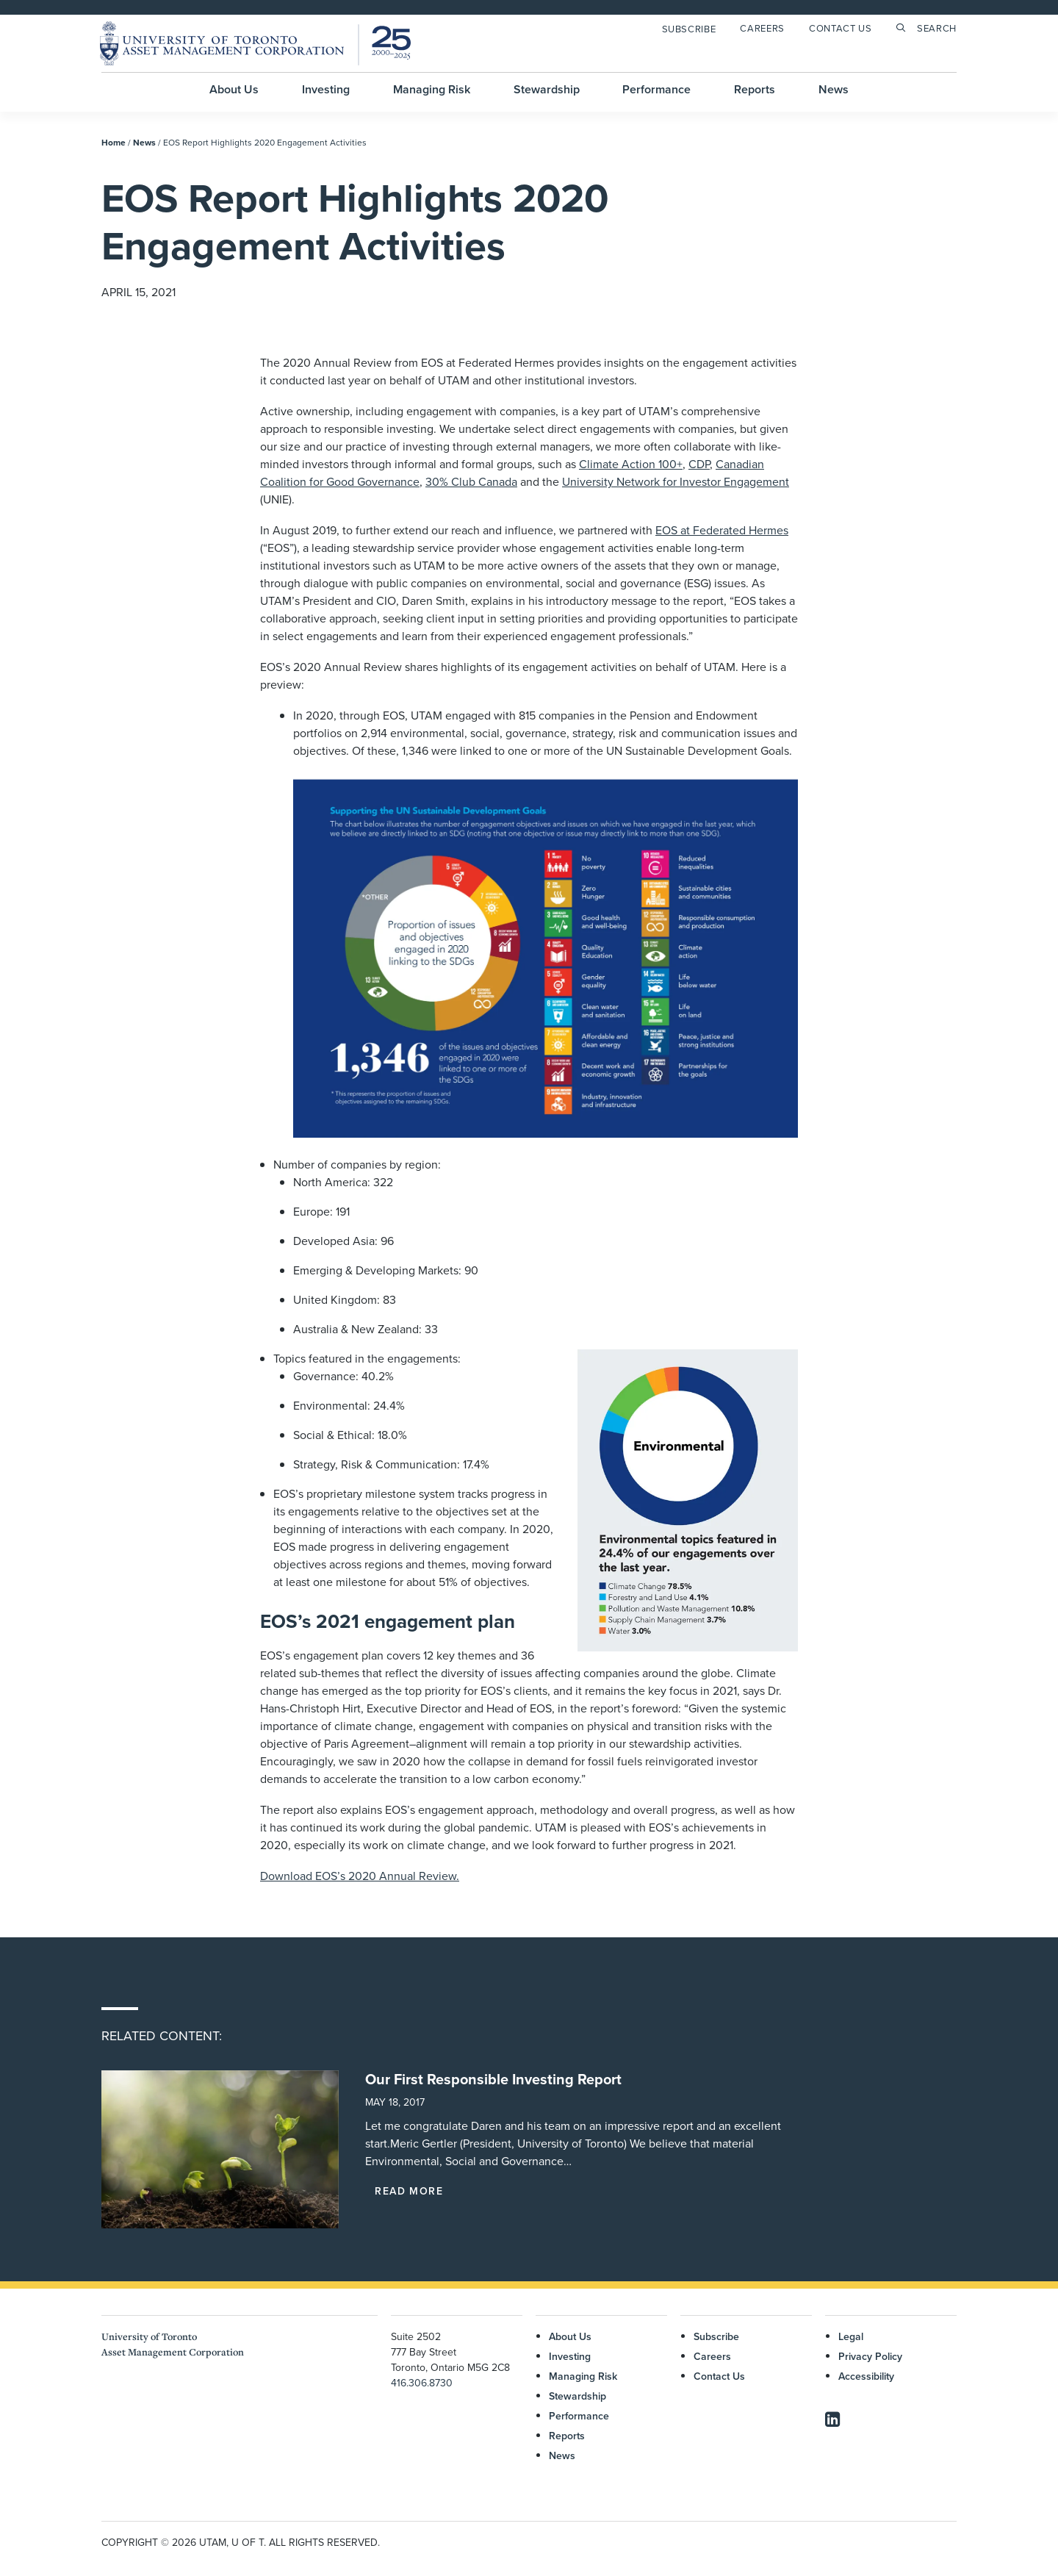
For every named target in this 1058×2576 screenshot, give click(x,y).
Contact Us (840, 28)
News (833, 89)
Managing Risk (431, 89)
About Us (234, 89)
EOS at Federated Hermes (721, 530)
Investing (326, 89)
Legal (850, 2335)
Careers (762, 28)
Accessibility (866, 2375)
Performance (656, 89)
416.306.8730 (422, 2382)
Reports (754, 89)
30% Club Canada (471, 481)
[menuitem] (691, 28)
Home (113, 142)
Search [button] (937, 28)
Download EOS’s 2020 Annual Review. (359, 1876)
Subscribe (689, 28)
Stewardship (547, 89)
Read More (409, 2191)
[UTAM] (255, 43)
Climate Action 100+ (631, 464)
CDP (699, 464)
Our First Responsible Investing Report (493, 2078)
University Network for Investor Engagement (675, 481)
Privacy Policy (870, 2355)
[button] (220, 2149)
